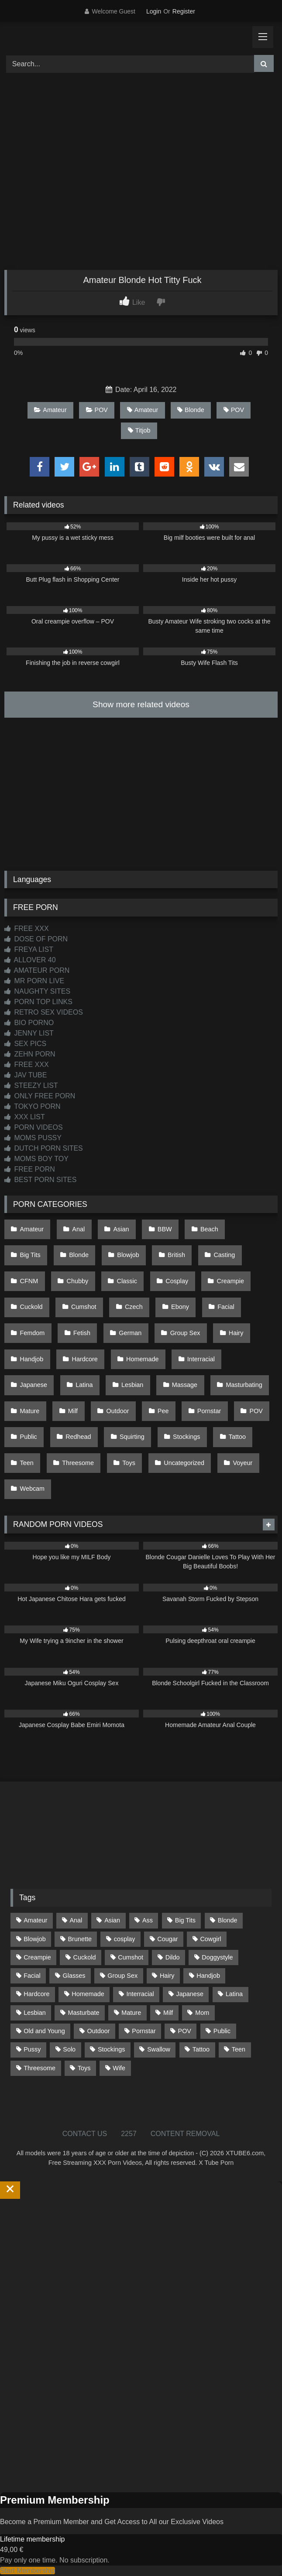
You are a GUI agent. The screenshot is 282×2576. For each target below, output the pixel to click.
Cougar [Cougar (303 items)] (167, 1938)
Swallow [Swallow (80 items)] (158, 2049)
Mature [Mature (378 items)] (131, 2012)
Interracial (201, 1359)
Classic (127, 1281)
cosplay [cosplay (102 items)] (124, 1938)
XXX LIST (24, 1117)
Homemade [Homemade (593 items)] (88, 1993)
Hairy (236, 1332)
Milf (73, 1410)
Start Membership (27, 2570)
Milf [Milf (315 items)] (168, 2012)
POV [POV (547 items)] (184, 2030)
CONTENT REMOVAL (185, 2133)
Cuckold (31, 1306)
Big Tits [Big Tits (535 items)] (185, 1920)
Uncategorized (184, 1462)
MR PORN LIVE (34, 981)
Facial (225, 1306)
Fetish (81, 1332)
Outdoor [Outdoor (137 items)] (98, 2030)
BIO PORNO (29, 1022)
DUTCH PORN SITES (43, 1148)
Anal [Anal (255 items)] (75, 1920)
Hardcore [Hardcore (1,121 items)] (36, 1993)
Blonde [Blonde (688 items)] (227, 1920)
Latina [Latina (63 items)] (234, 1993)
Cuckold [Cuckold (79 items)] (84, 1957)
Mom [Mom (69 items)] (202, 2012)
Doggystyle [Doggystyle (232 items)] (217, 1957)
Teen (27, 1462)
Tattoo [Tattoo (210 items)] (201, 2049)
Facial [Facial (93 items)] (32, 1975)
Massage (184, 1384)
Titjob (139, 430)
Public (28, 1436)
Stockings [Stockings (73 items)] (111, 2049)
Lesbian (132, 1384)
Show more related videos (141, 704)
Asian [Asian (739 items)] (112, 1920)
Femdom (32, 1332)
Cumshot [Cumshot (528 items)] (130, 1957)
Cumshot (83, 1306)
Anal (78, 1229)
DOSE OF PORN (36, 939)
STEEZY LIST (31, 1085)
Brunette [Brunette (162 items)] (80, 1938)
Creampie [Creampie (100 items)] (37, 1957)
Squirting (132, 1436)
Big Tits (30, 1254)
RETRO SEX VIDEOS (43, 1012)
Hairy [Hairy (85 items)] (167, 1975)
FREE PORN (29, 1169)
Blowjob (128, 1254)
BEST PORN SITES (40, 1179)
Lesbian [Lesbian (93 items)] (34, 2012)
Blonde (190, 409)
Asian (121, 1229)
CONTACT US (84, 2133)
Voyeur (242, 1462)
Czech (134, 1306)
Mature (30, 1410)
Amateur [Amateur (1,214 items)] (35, 1920)
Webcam (32, 1488)
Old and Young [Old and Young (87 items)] (44, 2030)
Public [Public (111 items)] (221, 2030)
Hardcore (85, 1359)
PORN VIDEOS (33, 1127)
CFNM (29, 1281)
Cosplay (176, 1281)
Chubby (78, 1281)
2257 (129, 2133)
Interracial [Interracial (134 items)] (140, 1993)
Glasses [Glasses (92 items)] (73, 1975)
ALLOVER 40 (30, 960)
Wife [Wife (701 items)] (119, 2068)
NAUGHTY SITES (37, 991)
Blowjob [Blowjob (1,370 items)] (34, 1938)
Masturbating (244, 1384)
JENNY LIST (29, 1033)
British (176, 1254)
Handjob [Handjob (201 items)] (208, 1975)
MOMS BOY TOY (36, 1158)
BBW (165, 1229)
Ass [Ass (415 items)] (147, 1920)
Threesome (78, 1462)
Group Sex (185, 1332)
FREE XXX (26, 928)
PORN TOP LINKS (38, 1001)
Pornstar (209, 1410)
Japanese (33, 1384)
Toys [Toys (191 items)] (84, 2068)
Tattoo (237, 1436)
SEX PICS (25, 1043)
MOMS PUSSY (33, 1137)
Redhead (78, 1436)
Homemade (142, 1359)
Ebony (180, 1306)
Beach (209, 1229)
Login (153, 11)
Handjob (32, 1359)
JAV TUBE (25, 1075)
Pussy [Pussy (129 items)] (32, 2049)
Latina (84, 1384)
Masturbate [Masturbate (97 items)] (84, 2012)
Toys (128, 1462)
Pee (163, 1410)
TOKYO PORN (32, 1106)
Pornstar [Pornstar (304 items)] (143, 2030)
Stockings (186, 1436)
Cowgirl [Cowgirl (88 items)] (210, 1938)
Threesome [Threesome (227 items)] (39, 2068)
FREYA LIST (28, 949)
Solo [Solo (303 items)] (69, 2049)
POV (97, 409)
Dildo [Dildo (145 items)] (172, 1957)
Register (183, 11)
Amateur (50, 409)
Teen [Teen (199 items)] (238, 2049)
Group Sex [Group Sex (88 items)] (122, 1975)
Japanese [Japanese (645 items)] (189, 1993)
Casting (224, 1254)
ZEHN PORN (29, 1054)
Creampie (230, 1281)
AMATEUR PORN (36, 970)
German (130, 1332)
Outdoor (117, 1410)
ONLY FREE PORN (39, 1096)
